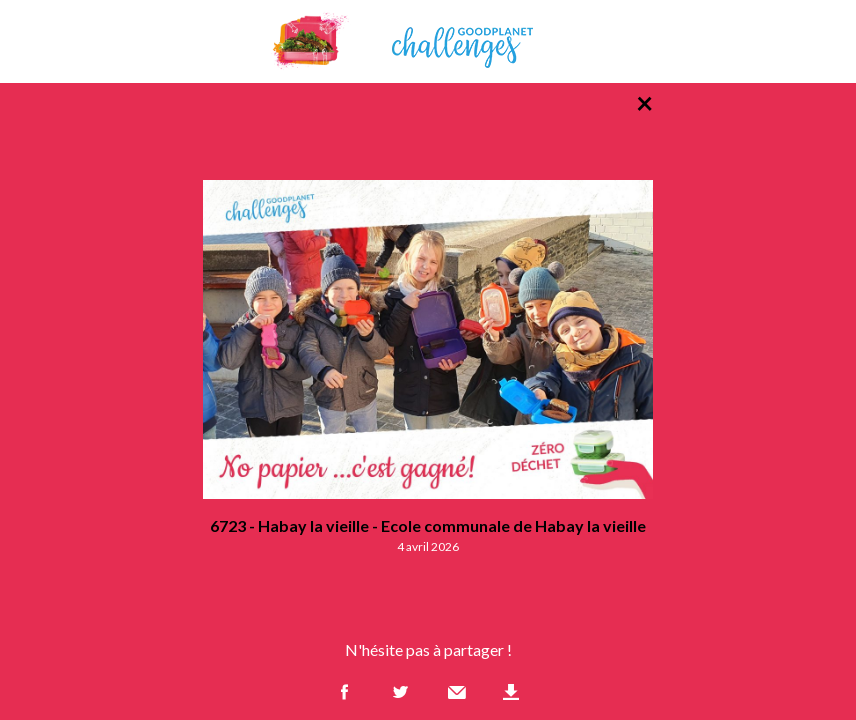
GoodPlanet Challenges (428, 41)
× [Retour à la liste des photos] (644, 102)
